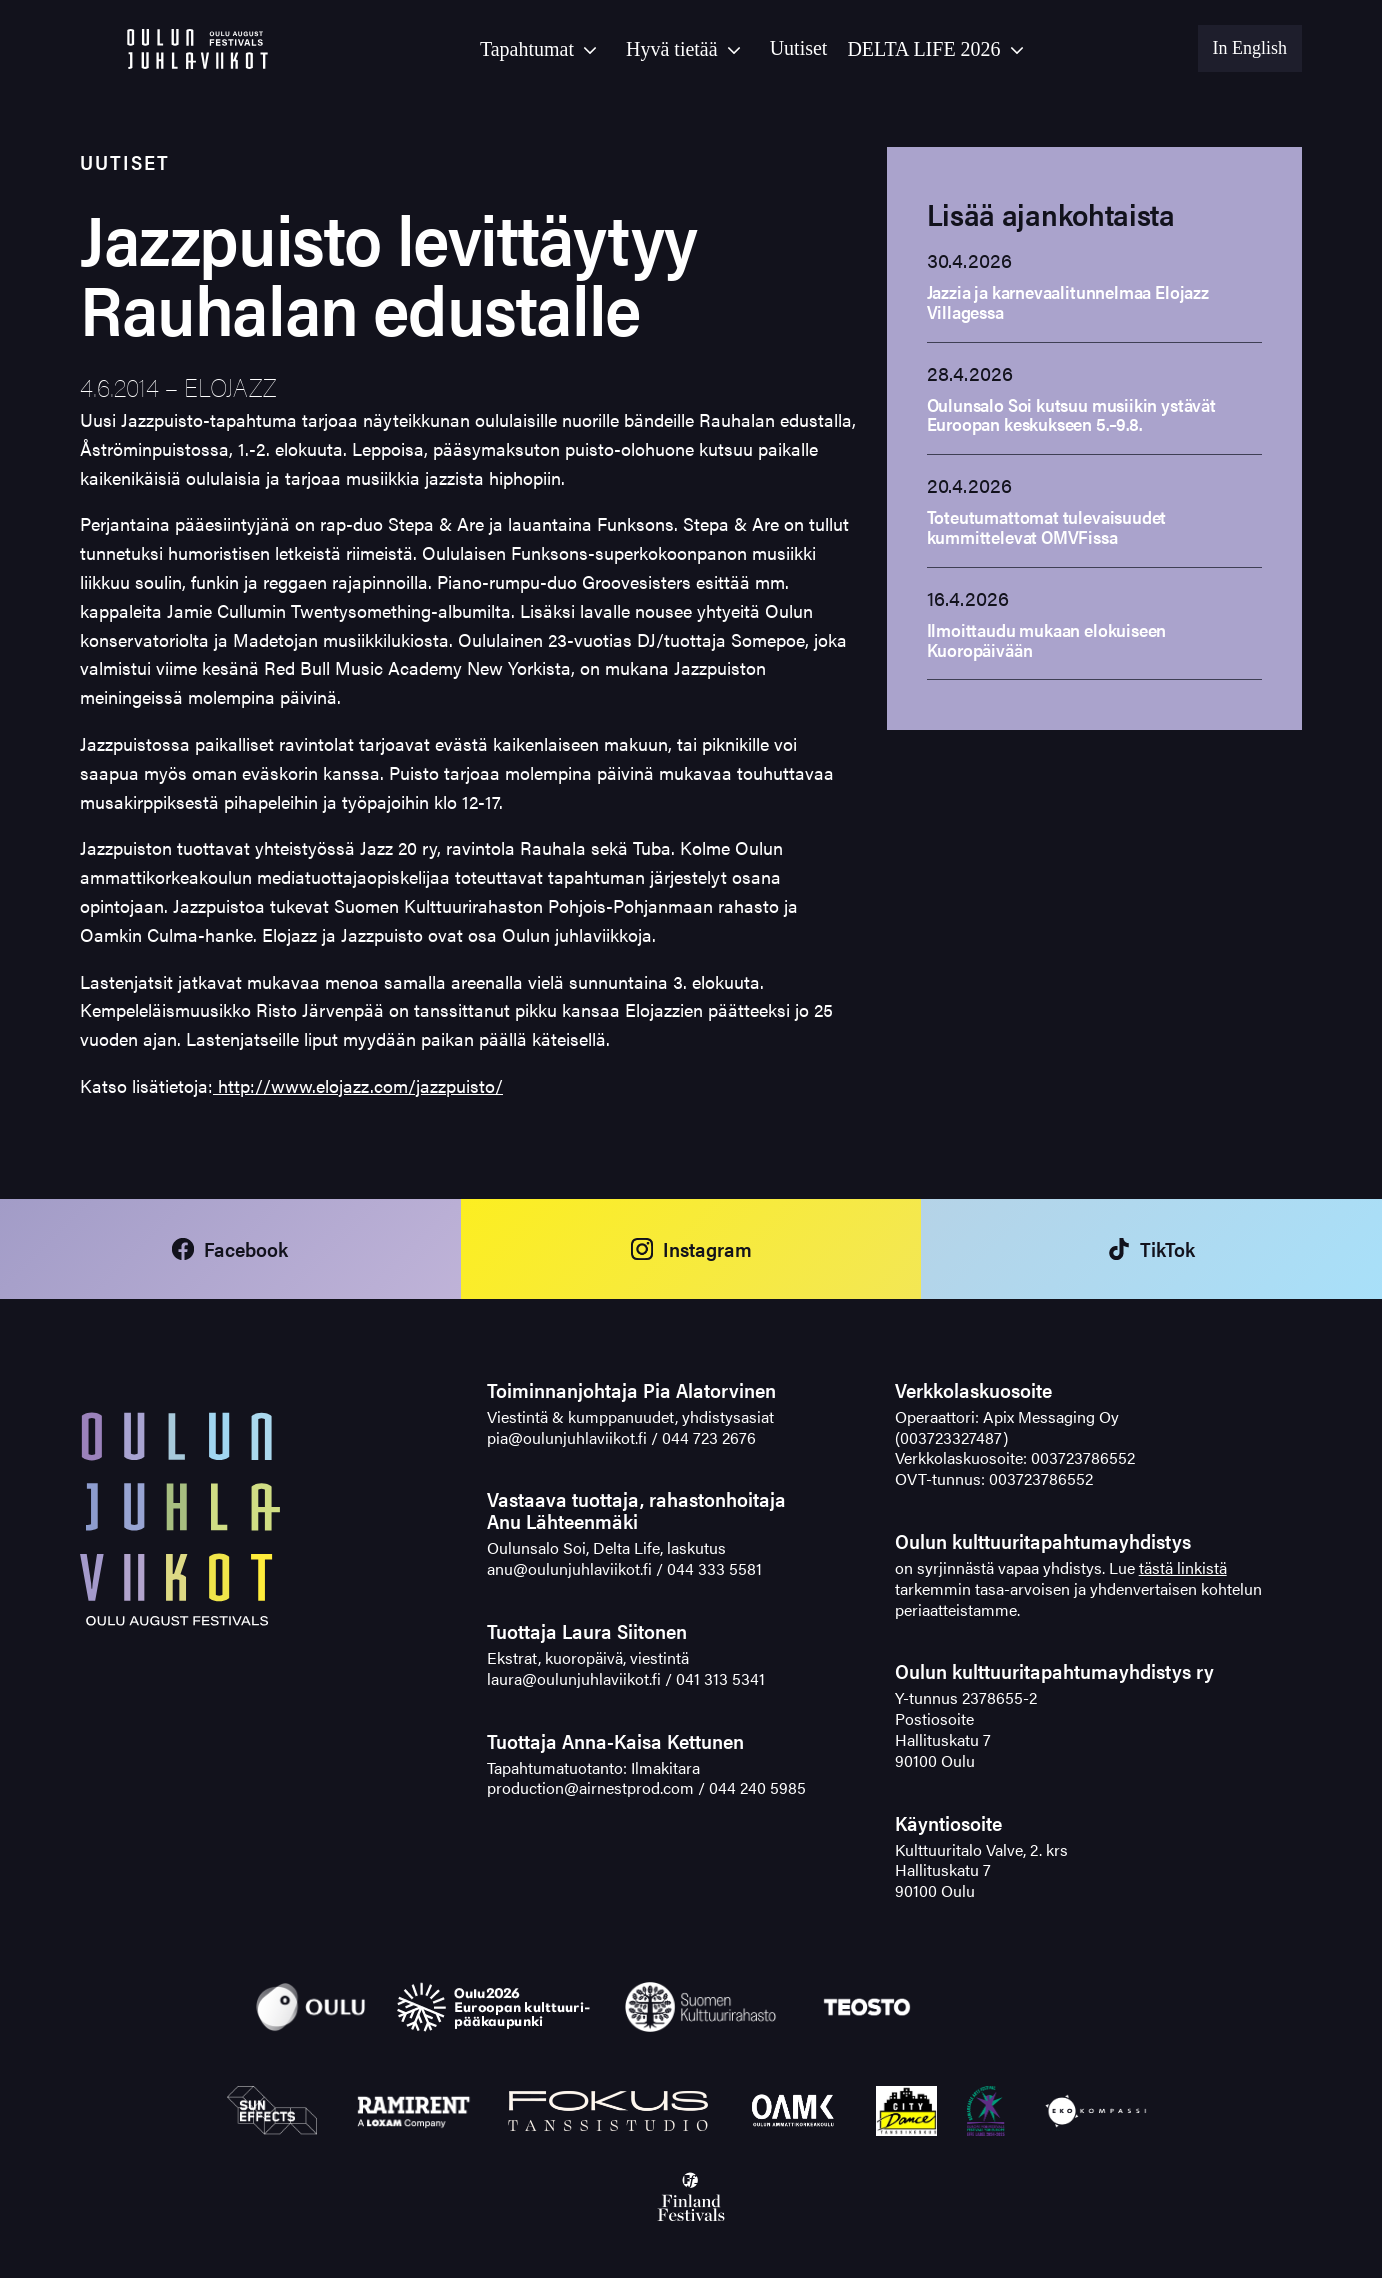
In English (1250, 48)
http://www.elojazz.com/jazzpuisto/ (358, 1085)
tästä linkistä (1183, 1567)
